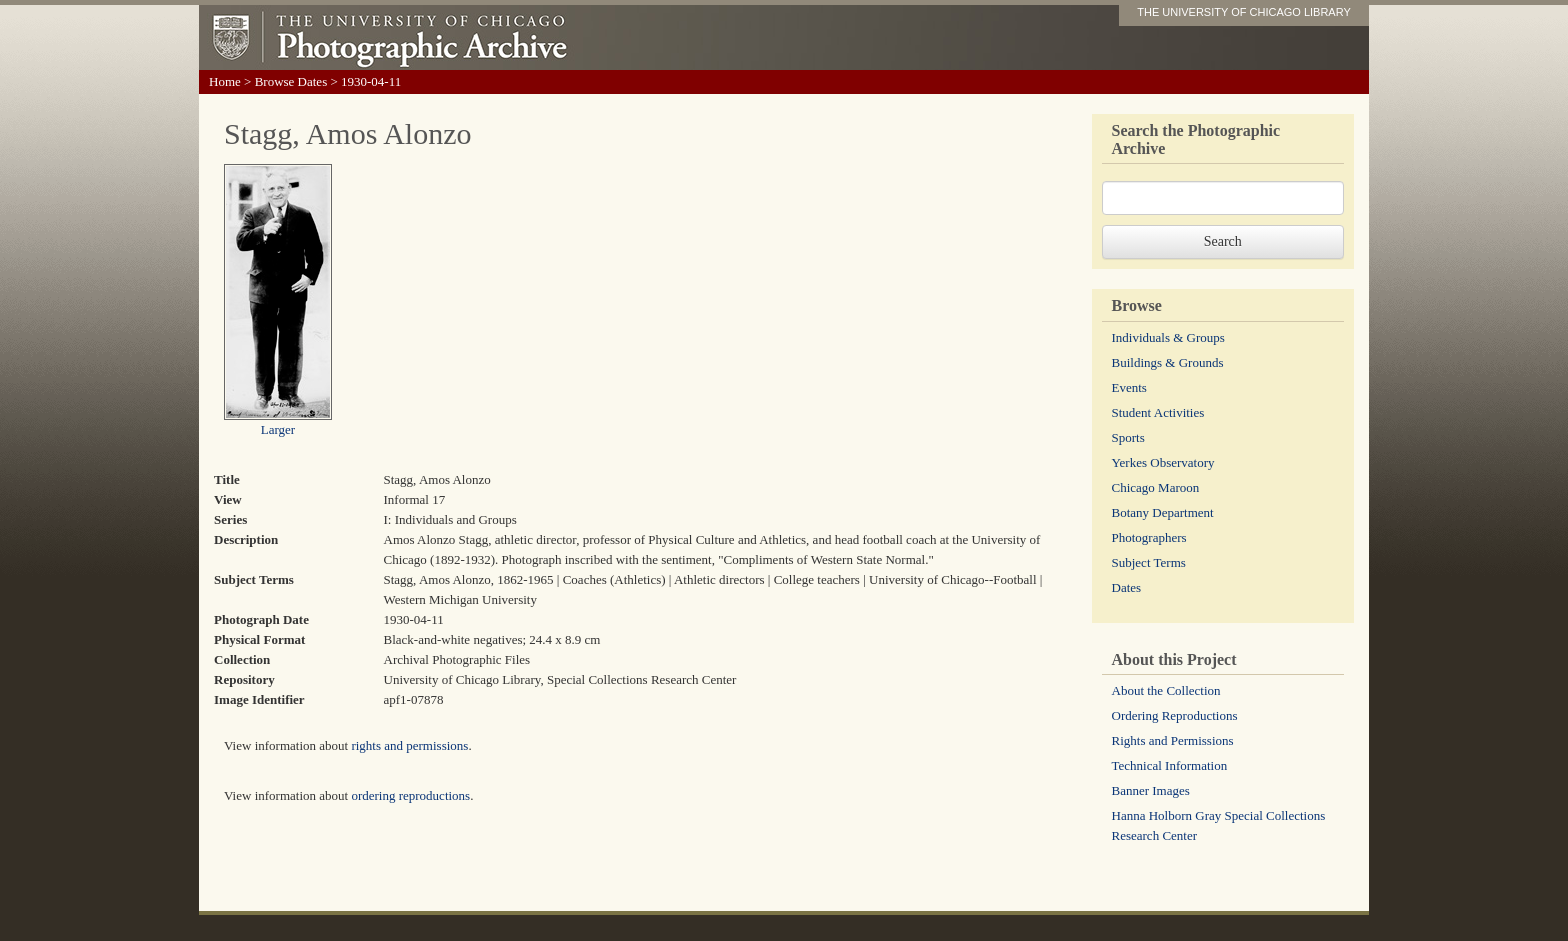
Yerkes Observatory (1163, 462)
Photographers (1149, 537)
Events (1129, 387)
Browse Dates (291, 81)
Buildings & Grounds (1168, 362)
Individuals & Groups (1168, 337)
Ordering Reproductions (1175, 715)
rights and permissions (409, 745)
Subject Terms (1149, 562)
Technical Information (1170, 765)
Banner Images (1151, 790)
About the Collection (1166, 690)
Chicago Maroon (1156, 487)
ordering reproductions (410, 795)
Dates (1127, 587)
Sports (1128, 437)
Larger (278, 429)
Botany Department (1163, 512)
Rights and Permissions (1173, 740)
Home (225, 81)
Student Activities (1158, 412)
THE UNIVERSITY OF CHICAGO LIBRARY (1244, 12)
